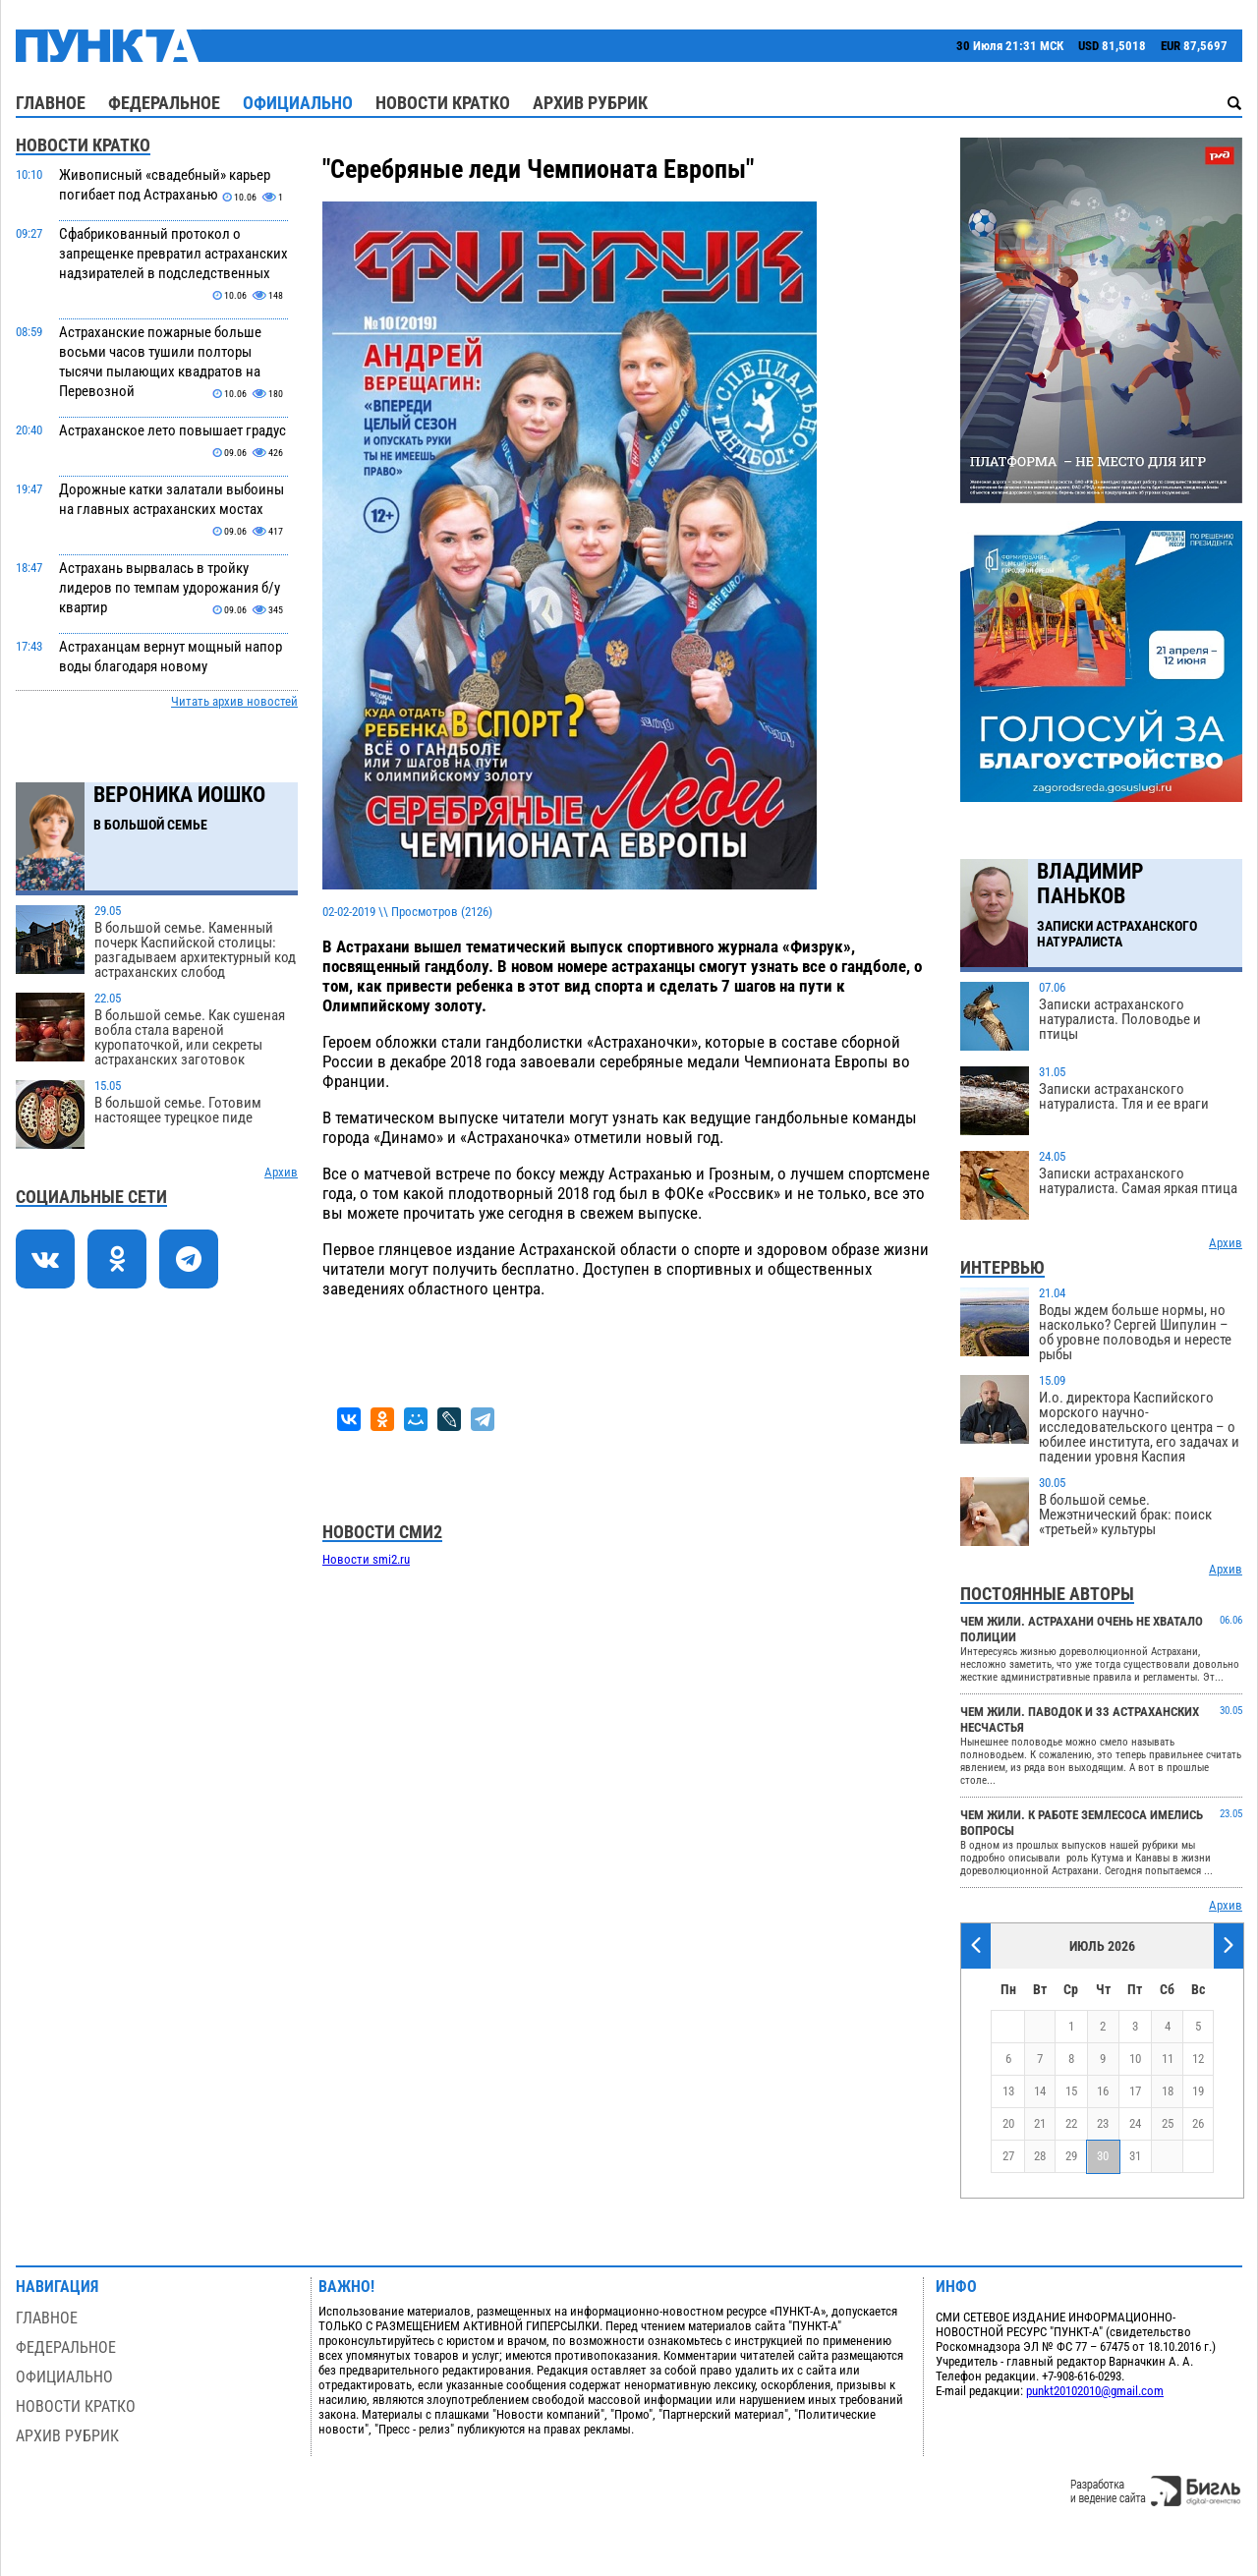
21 (1040, 2123)
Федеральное (164, 102)
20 (1008, 2123)
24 (1135, 2123)
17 (1135, 2091)
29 (1071, 2155)
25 (1167, 2123)
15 (1071, 2091)
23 (1103, 2123)
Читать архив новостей (234, 701)
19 (1198, 2091)
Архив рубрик (590, 102)
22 (1071, 2123)
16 (1103, 2091)
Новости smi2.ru (366, 1559)
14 (1040, 2091)
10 (1135, 2058)
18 (1167, 2091)
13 (1008, 2091)
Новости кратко (442, 102)
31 (1135, 2155)
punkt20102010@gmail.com (1095, 2390)
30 (1103, 2155)
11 (1167, 2058)
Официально (298, 102)
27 (1008, 2155)
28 (1040, 2155)
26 (1198, 2123)
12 (1198, 2058)
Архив (281, 1172)
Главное (51, 102)
